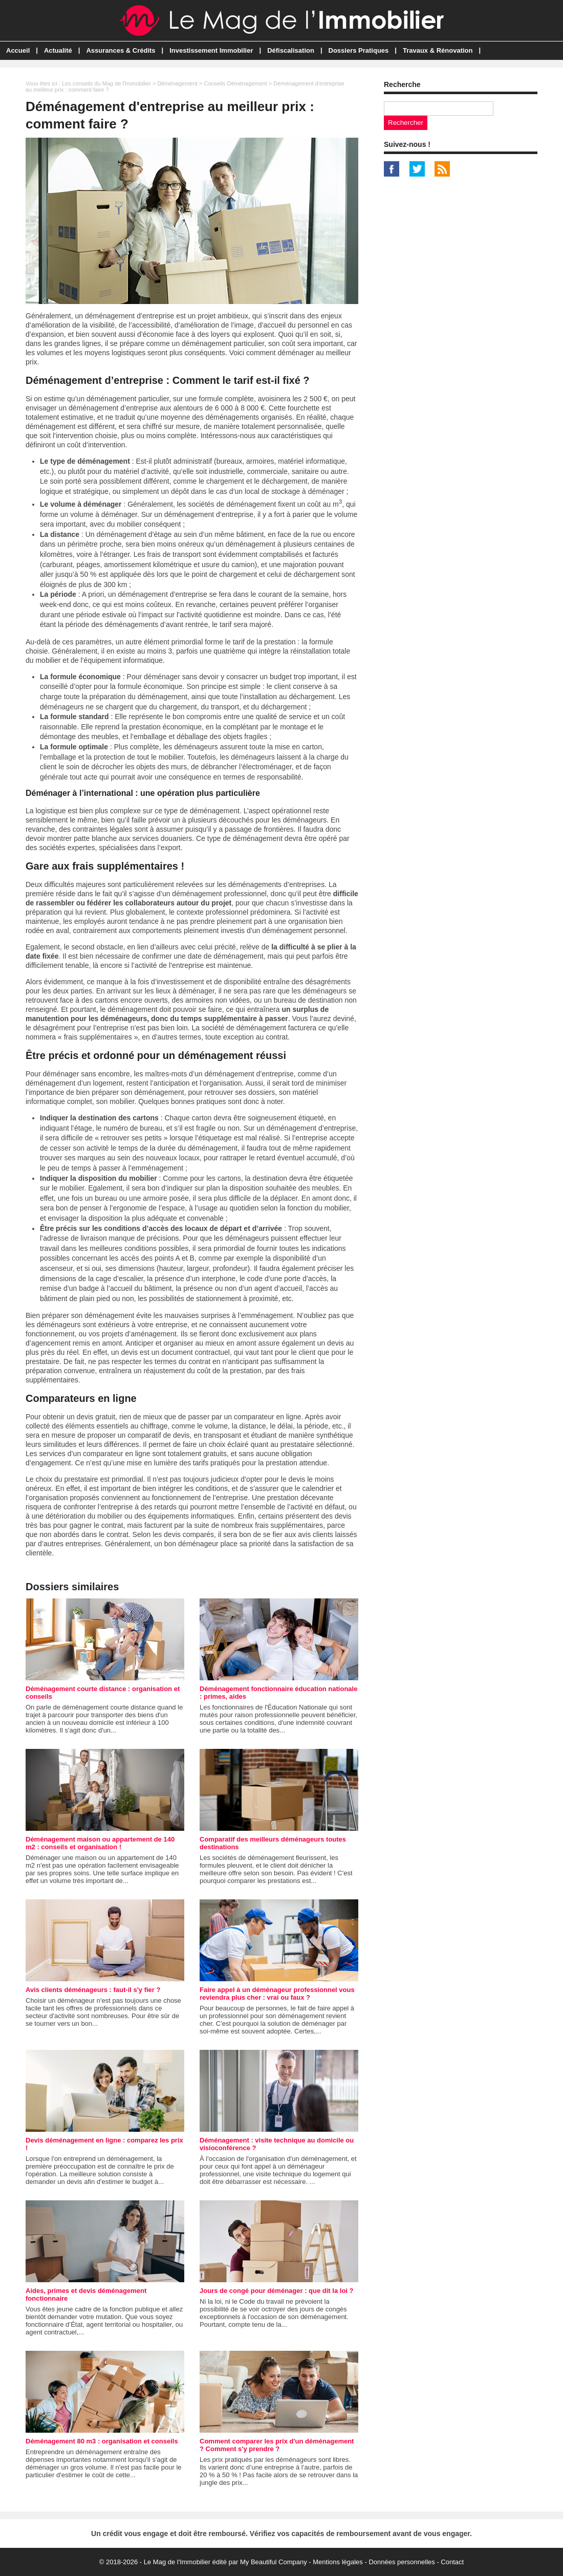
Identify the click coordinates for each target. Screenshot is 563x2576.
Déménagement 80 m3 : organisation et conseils (102, 2441)
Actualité (58, 50)
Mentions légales (338, 2562)
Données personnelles (402, 2562)
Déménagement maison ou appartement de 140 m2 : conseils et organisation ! (100, 1843)
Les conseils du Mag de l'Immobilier (106, 83)
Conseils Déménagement (235, 83)
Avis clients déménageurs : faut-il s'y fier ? (93, 1990)
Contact (452, 2562)
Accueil (18, 50)
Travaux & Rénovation (438, 50)
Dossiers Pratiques (359, 50)
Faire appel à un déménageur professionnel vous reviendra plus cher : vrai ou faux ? (277, 1993)
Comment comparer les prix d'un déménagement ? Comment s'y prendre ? (277, 2445)
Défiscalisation (290, 50)
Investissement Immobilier (211, 50)
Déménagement (177, 83)
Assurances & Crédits (120, 50)
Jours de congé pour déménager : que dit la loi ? (277, 2290)
